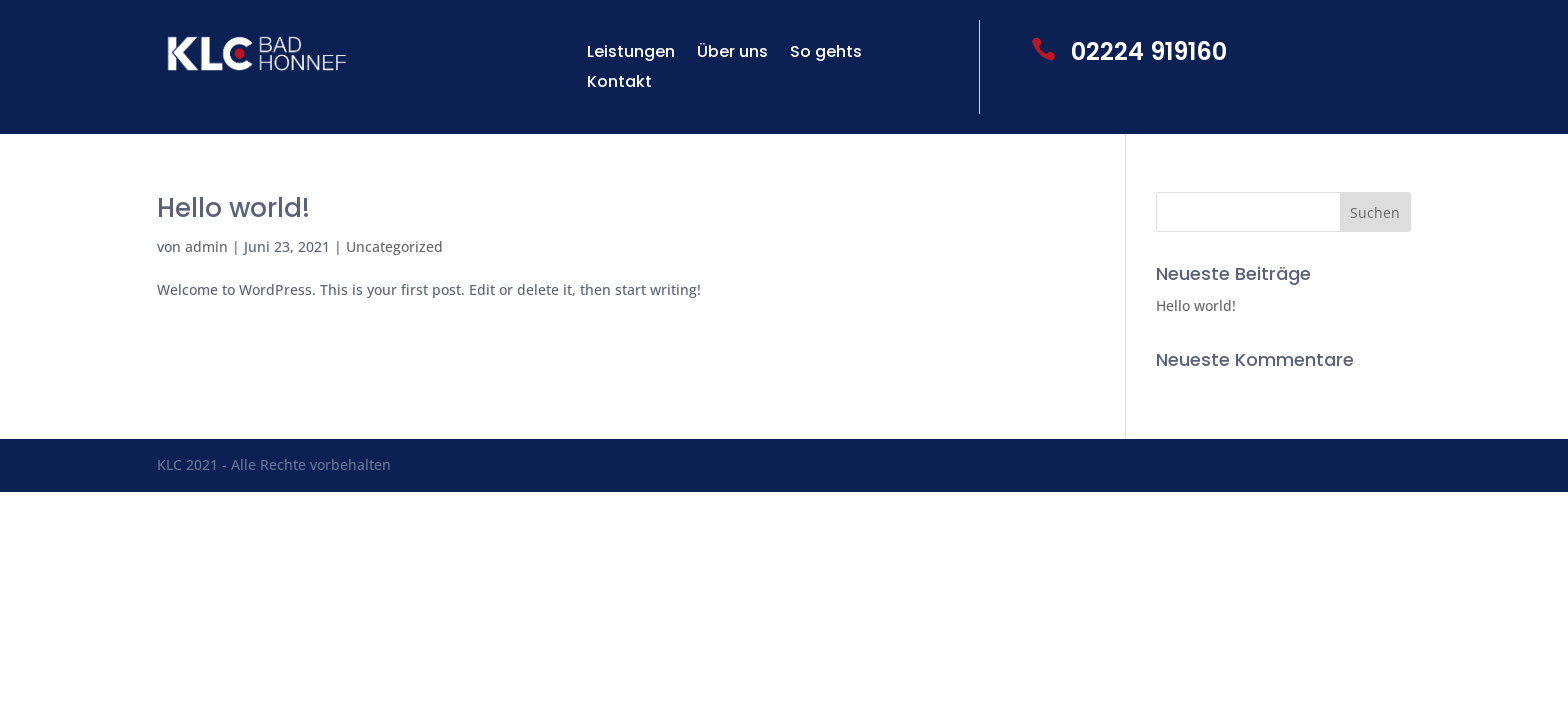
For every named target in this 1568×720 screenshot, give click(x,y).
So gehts (826, 54)
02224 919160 (1149, 51)
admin (206, 246)
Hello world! (233, 208)
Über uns (732, 54)
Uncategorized (394, 246)
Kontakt (619, 84)
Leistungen (631, 54)
